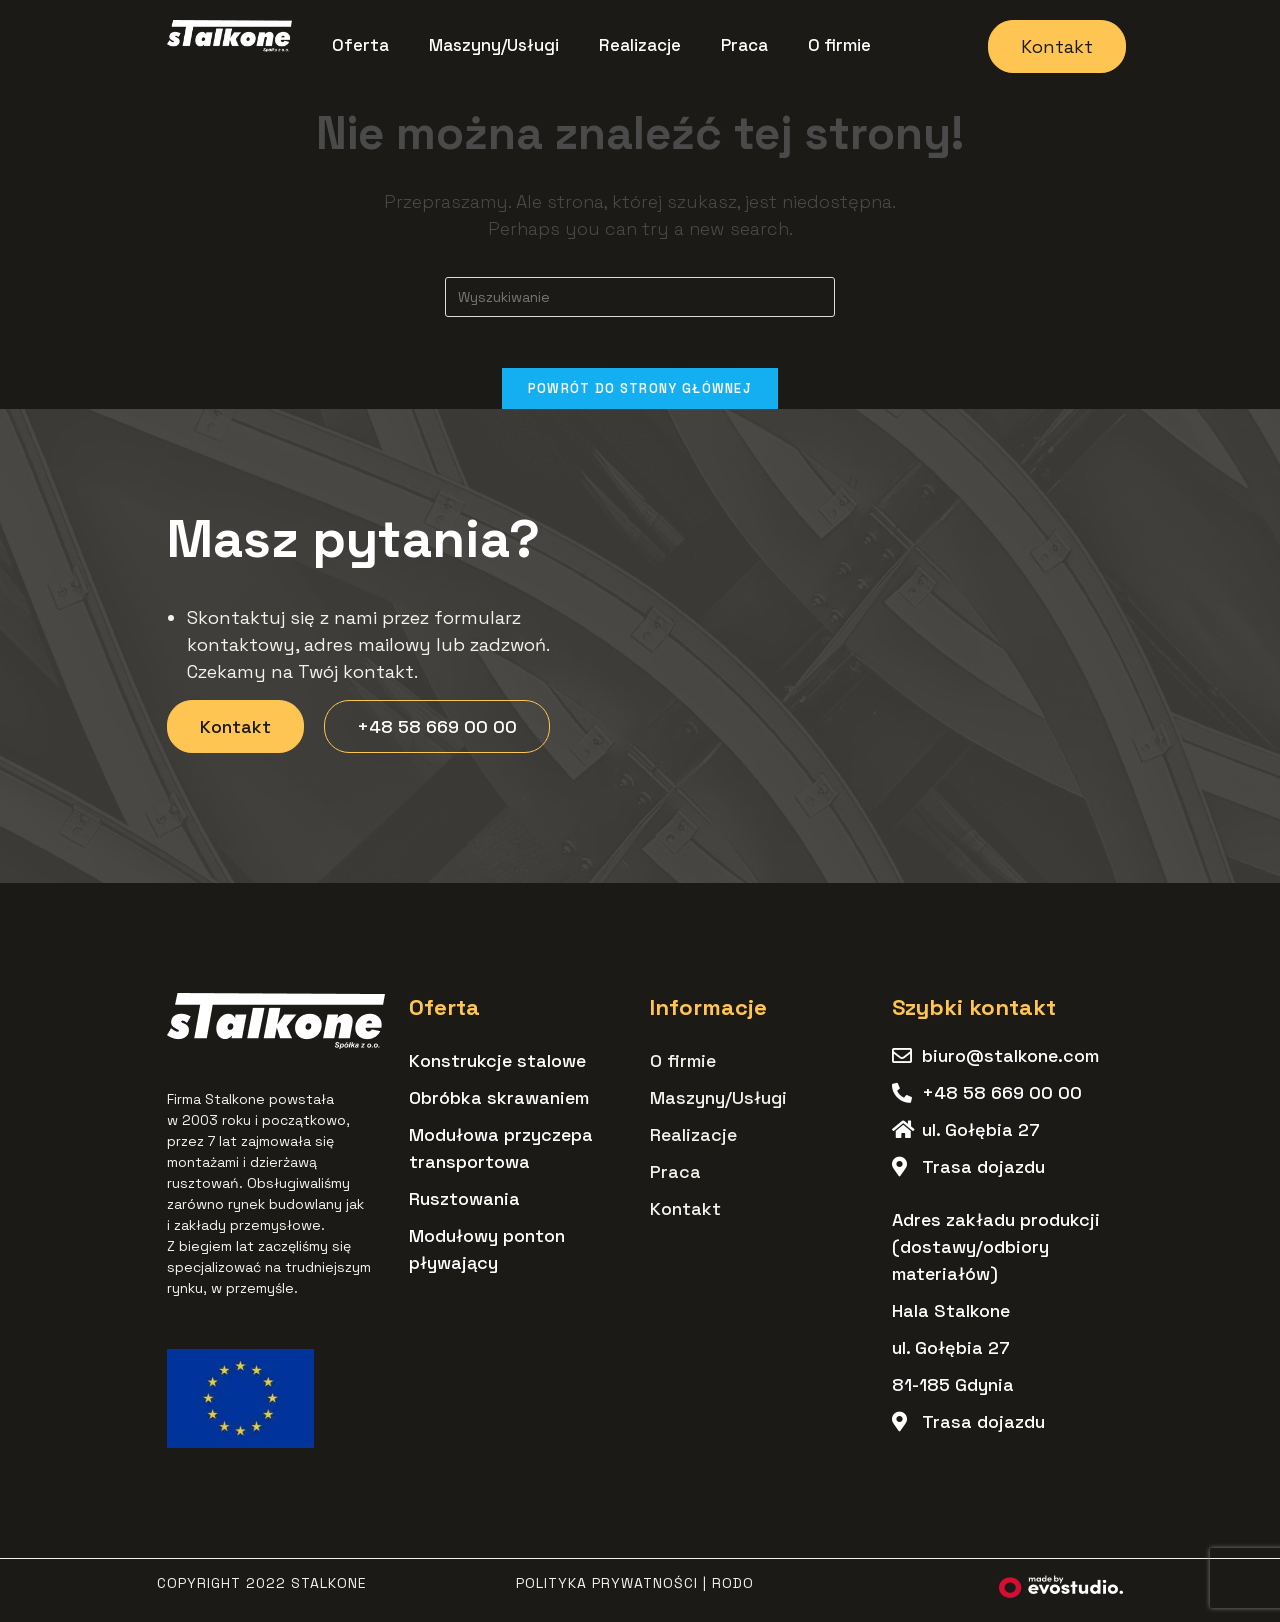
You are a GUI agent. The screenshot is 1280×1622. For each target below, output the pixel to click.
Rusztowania (464, 1208)
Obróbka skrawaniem (499, 1107)
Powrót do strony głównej (640, 397)
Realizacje (640, 45)
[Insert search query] (640, 297)
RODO (733, 1593)
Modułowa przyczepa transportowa (501, 1158)
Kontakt (685, 1218)
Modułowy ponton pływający (487, 1259)
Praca (744, 45)
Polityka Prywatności (607, 1593)
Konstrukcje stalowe (497, 1070)
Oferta (360, 45)
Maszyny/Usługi (494, 45)
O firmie (839, 45)
